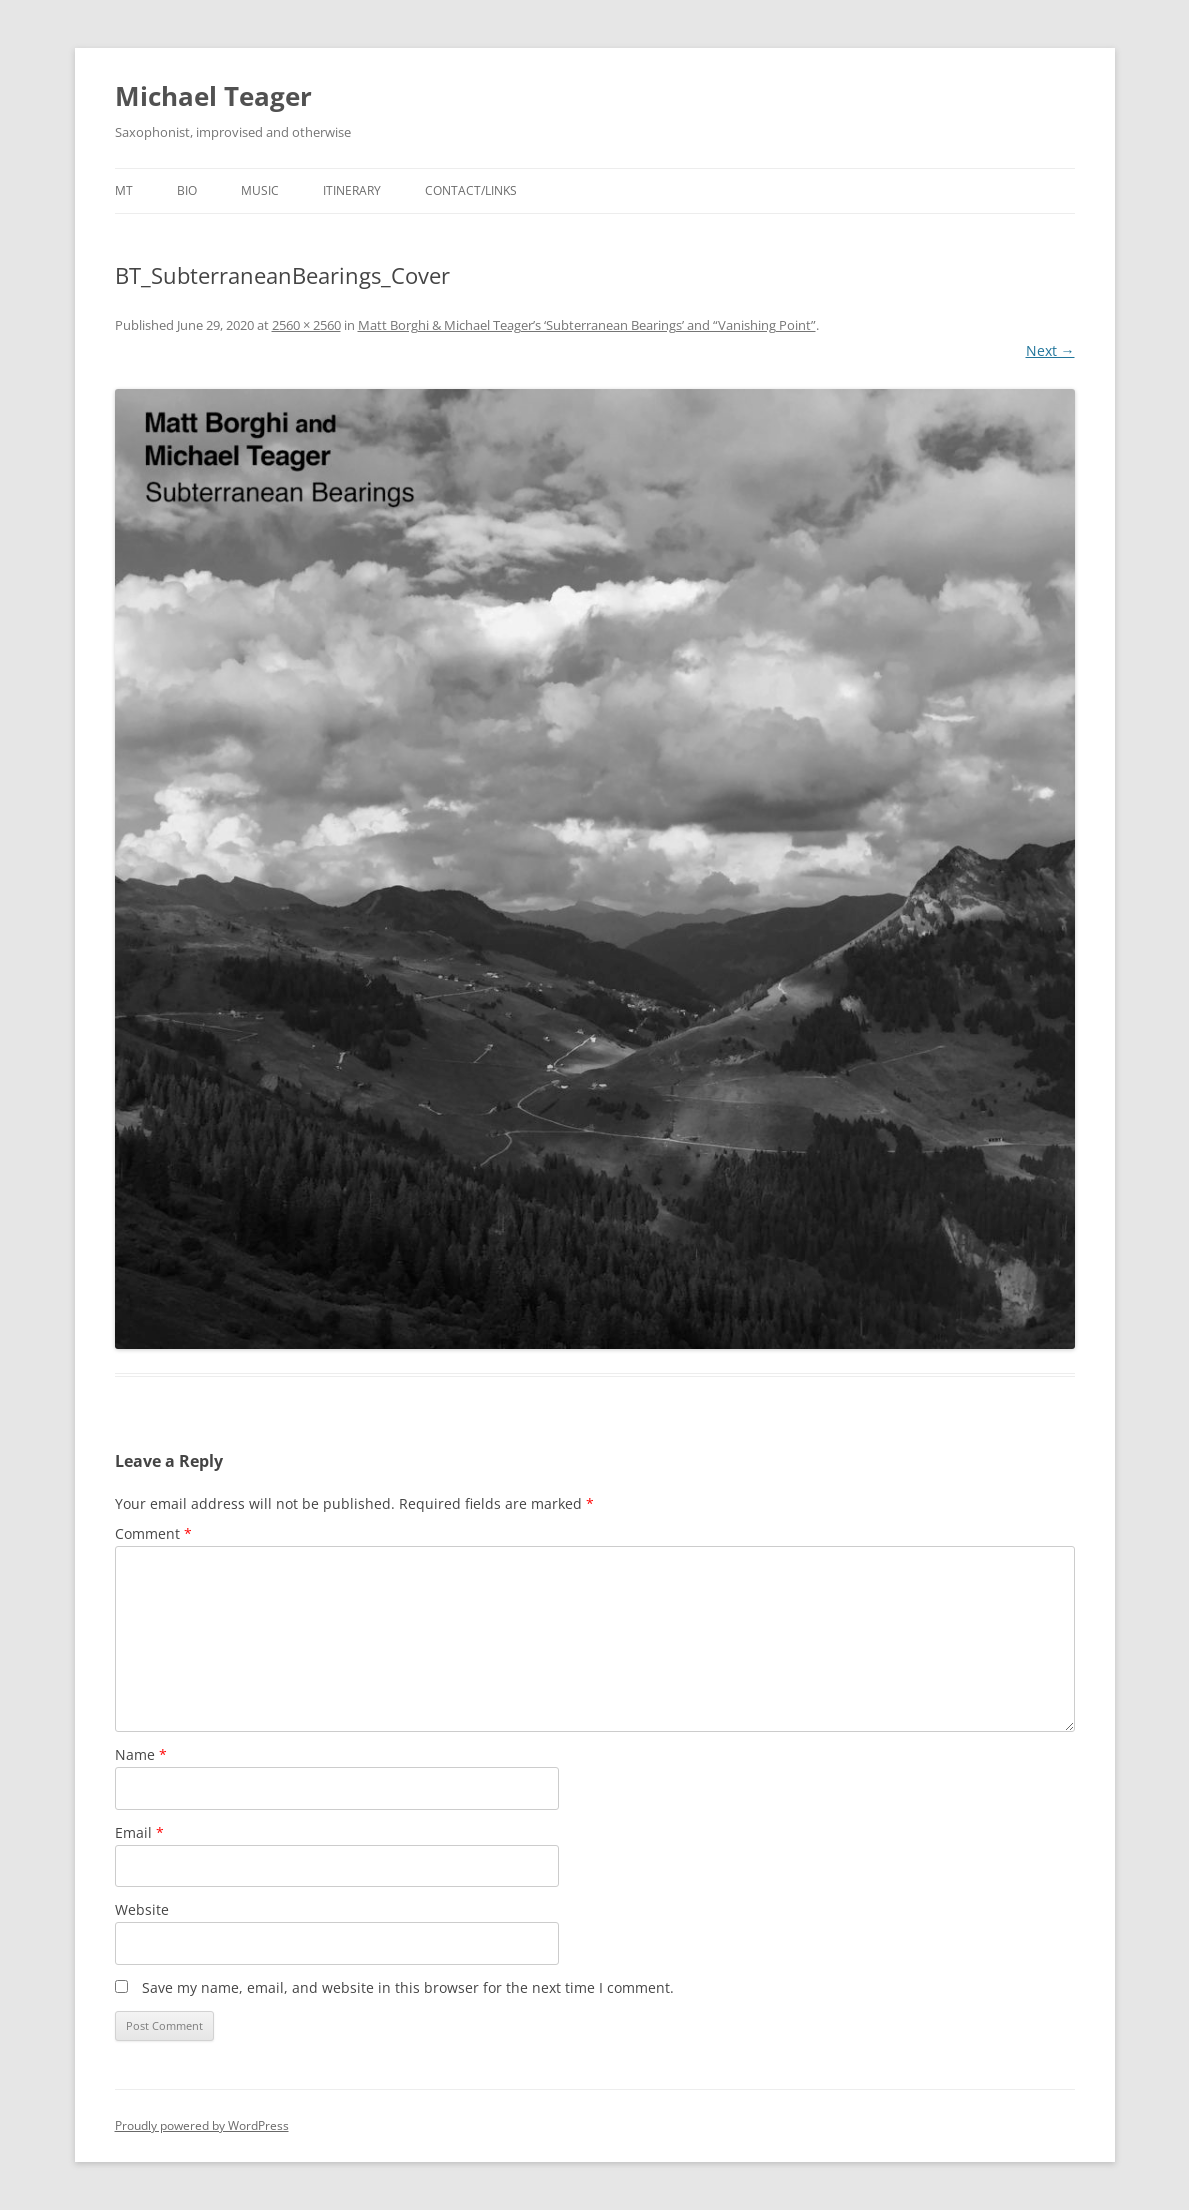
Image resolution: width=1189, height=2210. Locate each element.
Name (141, 1754)
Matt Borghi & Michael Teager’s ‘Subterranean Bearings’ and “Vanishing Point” (587, 325)
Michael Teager (213, 96)
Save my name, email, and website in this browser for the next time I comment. (408, 1987)
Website (142, 1909)
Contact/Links (471, 190)
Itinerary (352, 190)
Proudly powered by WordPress (202, 2125)
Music (260, 190)
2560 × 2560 (306, 325)
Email (139, 1832)
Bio (187, 190)
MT (124, 190)
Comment (153, 1533)
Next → (1050, 350)
